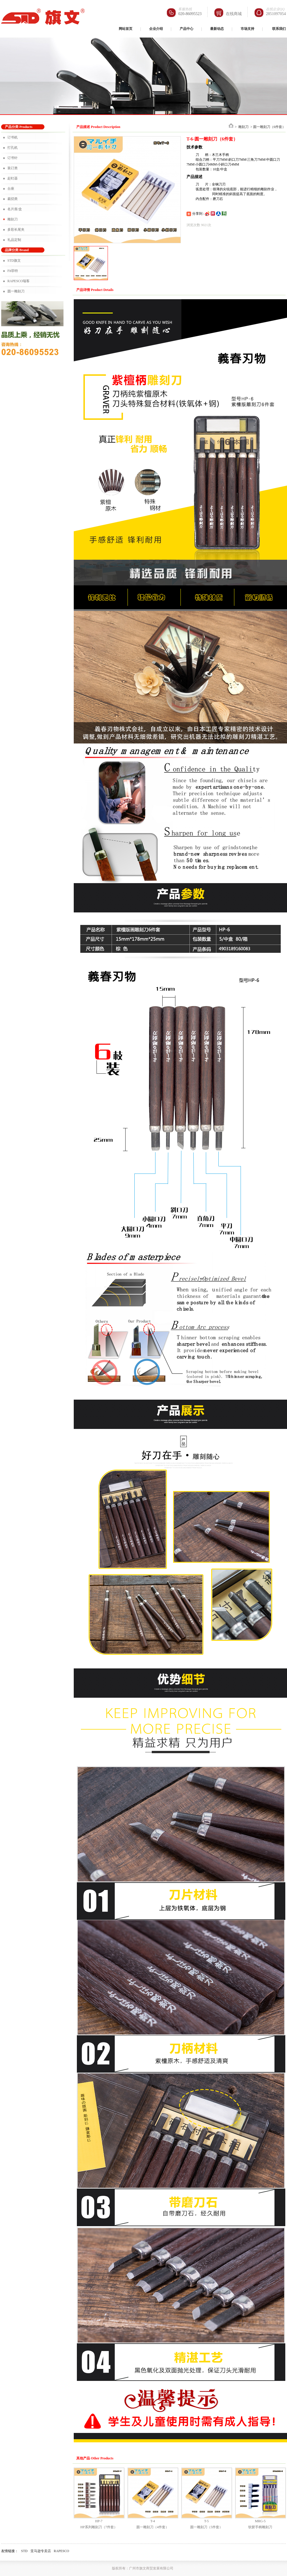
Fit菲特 (12, 271)
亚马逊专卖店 (40, 2551)
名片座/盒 (14, 209)
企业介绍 (156, 28)
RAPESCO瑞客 (18, 281)
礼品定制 (14, 240)
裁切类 (12, 199)
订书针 (12, 158)
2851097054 (276, 14)
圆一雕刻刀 (15, 291)
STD (24, 2551)
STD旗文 (14, 261)
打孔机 (12, 148)
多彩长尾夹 (15, 230)
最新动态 (217, 28)
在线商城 (234, 14)
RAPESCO (61, 2551)
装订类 (12, 168)
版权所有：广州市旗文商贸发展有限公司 (142, 2568)
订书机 (12, 137)
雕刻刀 (12, 219)
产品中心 (186, 28)
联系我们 (279, 28)
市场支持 (247, 28)
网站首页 (125, 28)
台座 (10, 189)
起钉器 (12, 178)
